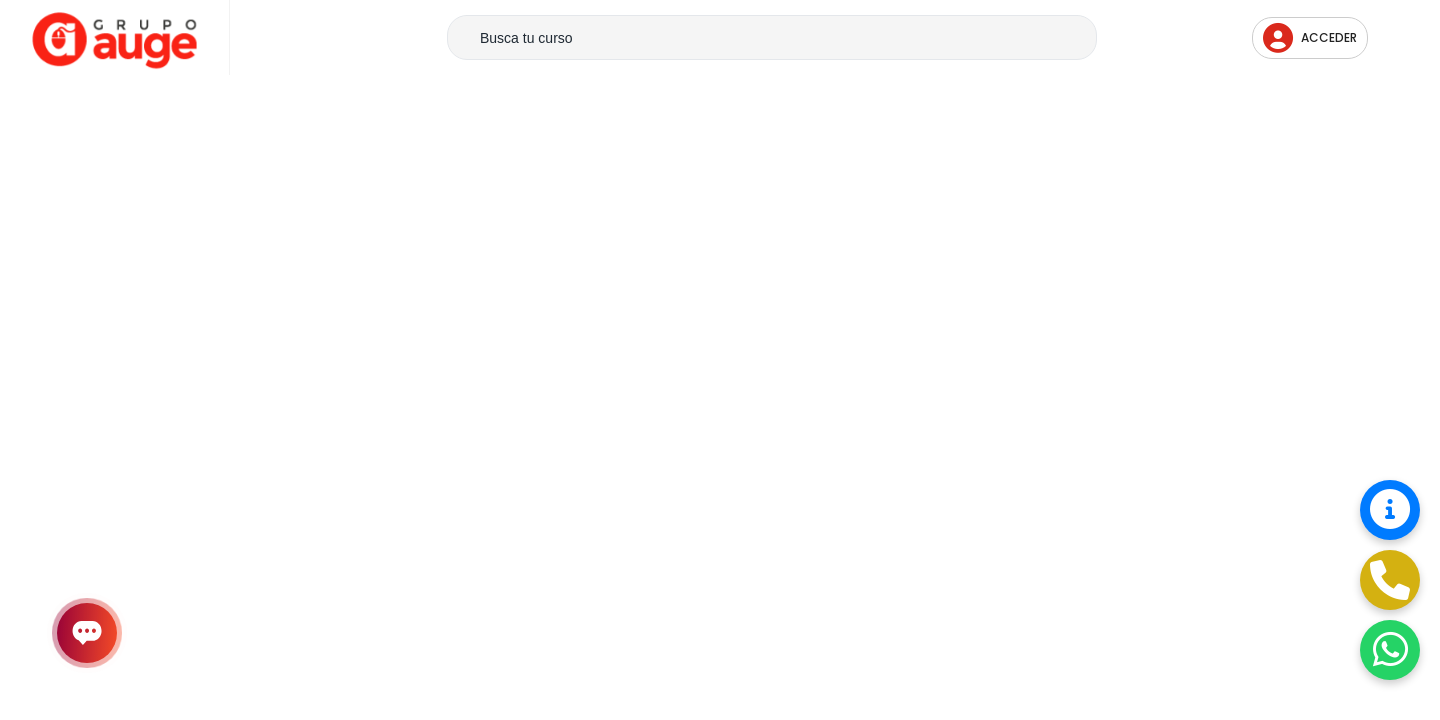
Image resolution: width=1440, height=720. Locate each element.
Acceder (1310, 38)
